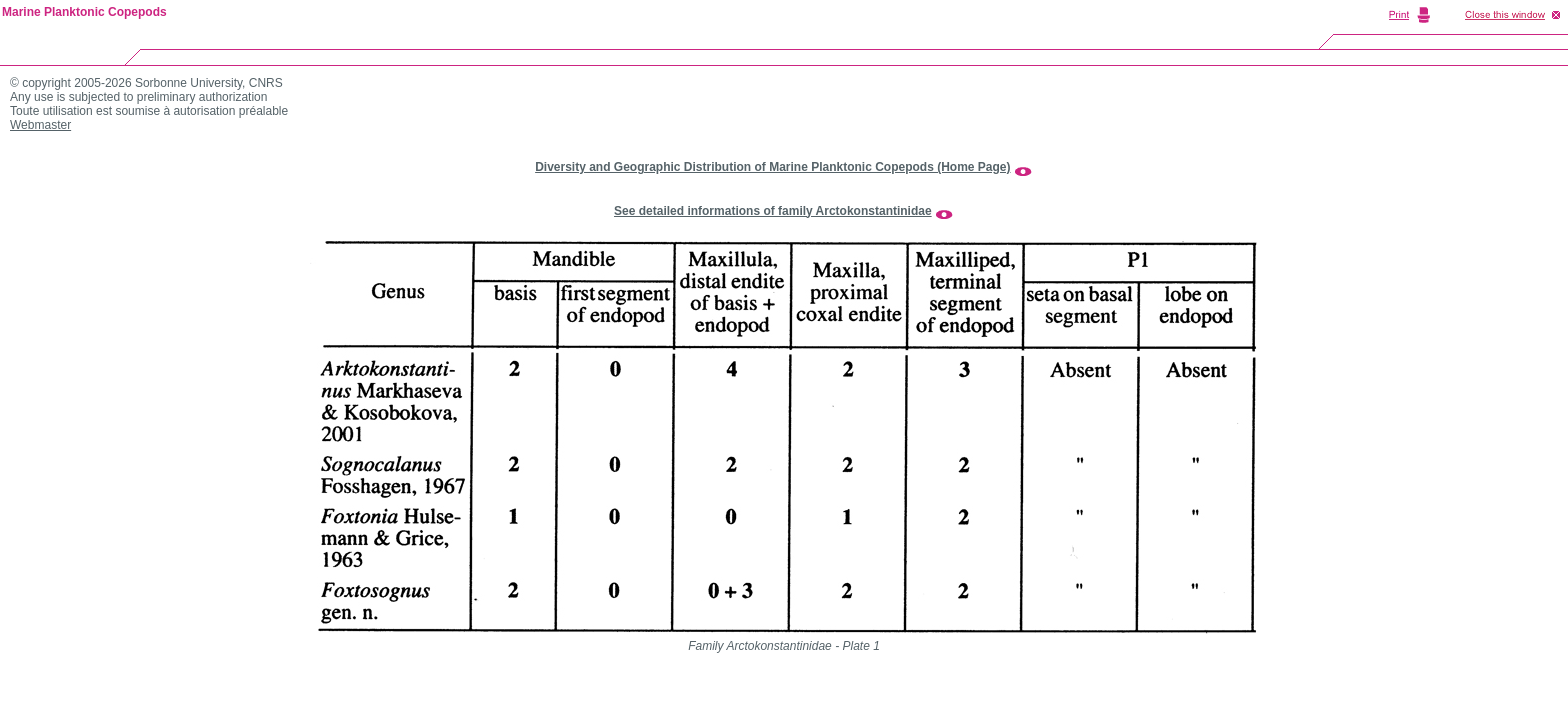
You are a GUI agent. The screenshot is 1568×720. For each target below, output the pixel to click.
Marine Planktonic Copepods (84, 12)
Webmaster (40, 125)
